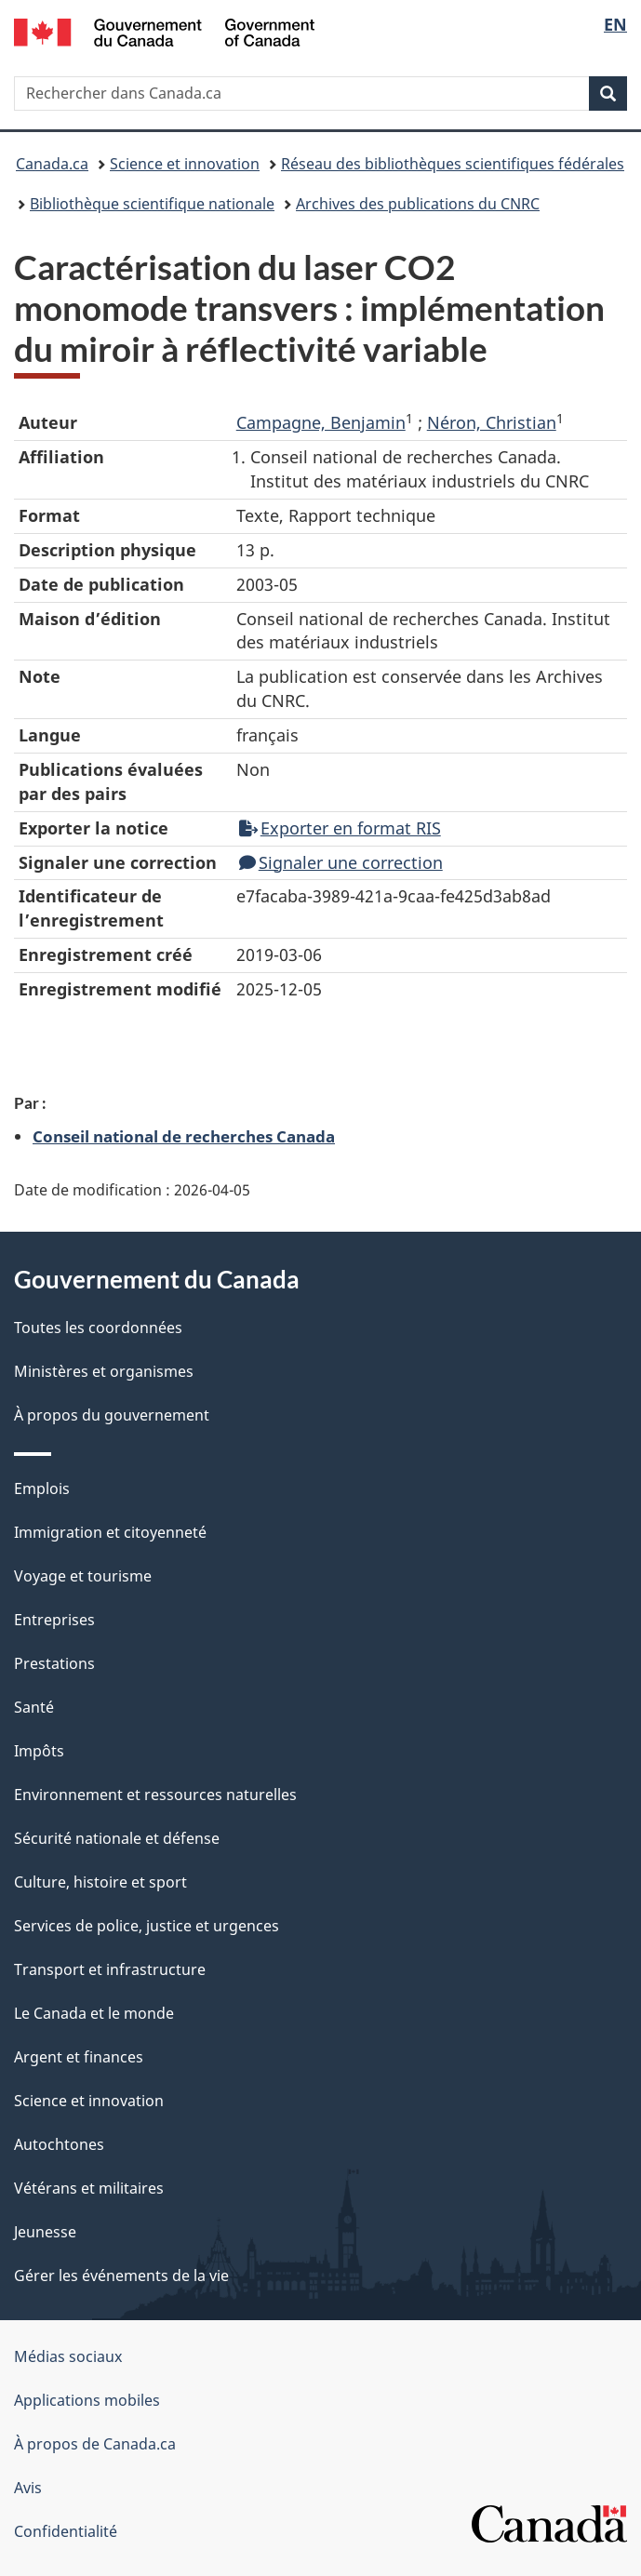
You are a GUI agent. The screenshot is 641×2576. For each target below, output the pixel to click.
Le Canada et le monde (94, 2013)
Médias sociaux (68, 2356)
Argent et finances (78, 2057)
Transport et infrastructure (110, 1969)
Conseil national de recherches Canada (184, 1136)
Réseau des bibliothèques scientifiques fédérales (452, 163)
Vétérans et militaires (89, 2188)
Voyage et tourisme (83, 1576)
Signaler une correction (341, 862)
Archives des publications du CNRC (418, 204)
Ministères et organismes (104, 1371)
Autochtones (59, 2144)
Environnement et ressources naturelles (155, 1794)
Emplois (42, 1488)
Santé (34, 1707)
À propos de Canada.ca (95, 2444)
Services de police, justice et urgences (146, 1925)
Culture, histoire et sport (100, 1882)
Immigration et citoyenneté (110, 1532)
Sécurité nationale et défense (117, 1838)
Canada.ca (52, 163)
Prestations (54, 1663)
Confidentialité (65, 2531)
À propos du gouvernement (111, 1415)
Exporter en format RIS (340, 828)
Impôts (39, 1751)
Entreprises (54, 1619)
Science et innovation (185, 163)
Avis (28, 2487)
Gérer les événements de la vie (121, 2275)
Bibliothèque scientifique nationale (152, 204)
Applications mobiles (87, 2400)
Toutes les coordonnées (98, 1327)
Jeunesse (45, 2232)
